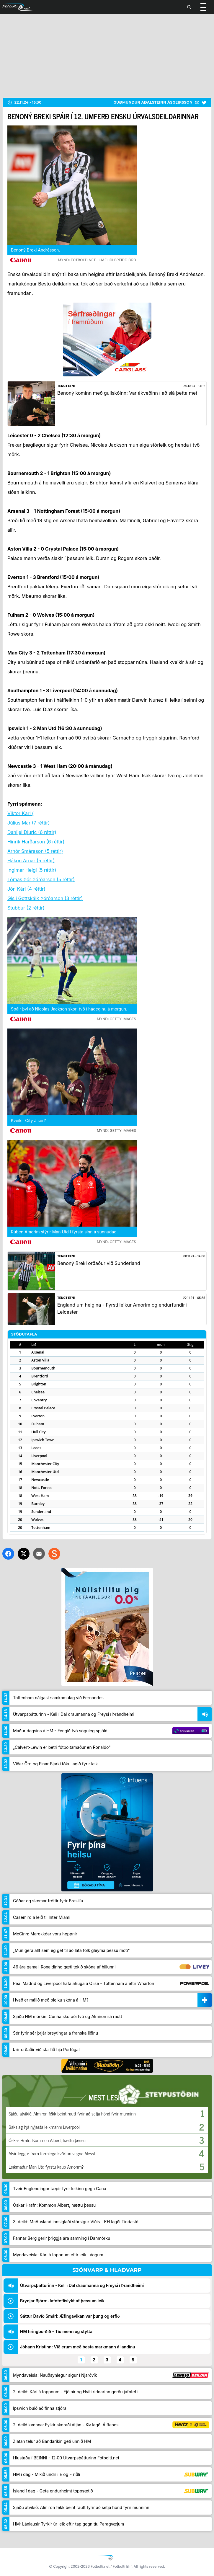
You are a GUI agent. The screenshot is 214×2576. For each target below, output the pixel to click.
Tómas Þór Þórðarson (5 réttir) (41, 879)
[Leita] (189, 7)
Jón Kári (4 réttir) (26, 889)
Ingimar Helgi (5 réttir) (31, 870)
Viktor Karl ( (20, 813)
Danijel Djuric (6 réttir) (31, 832)
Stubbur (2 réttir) (26, 908)
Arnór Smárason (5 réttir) (35, 851)
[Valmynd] (203, 7)
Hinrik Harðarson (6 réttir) (35, 842)
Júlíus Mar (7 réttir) (28, 823)
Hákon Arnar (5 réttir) (31, 860)
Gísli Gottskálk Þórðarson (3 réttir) (45, 898)
